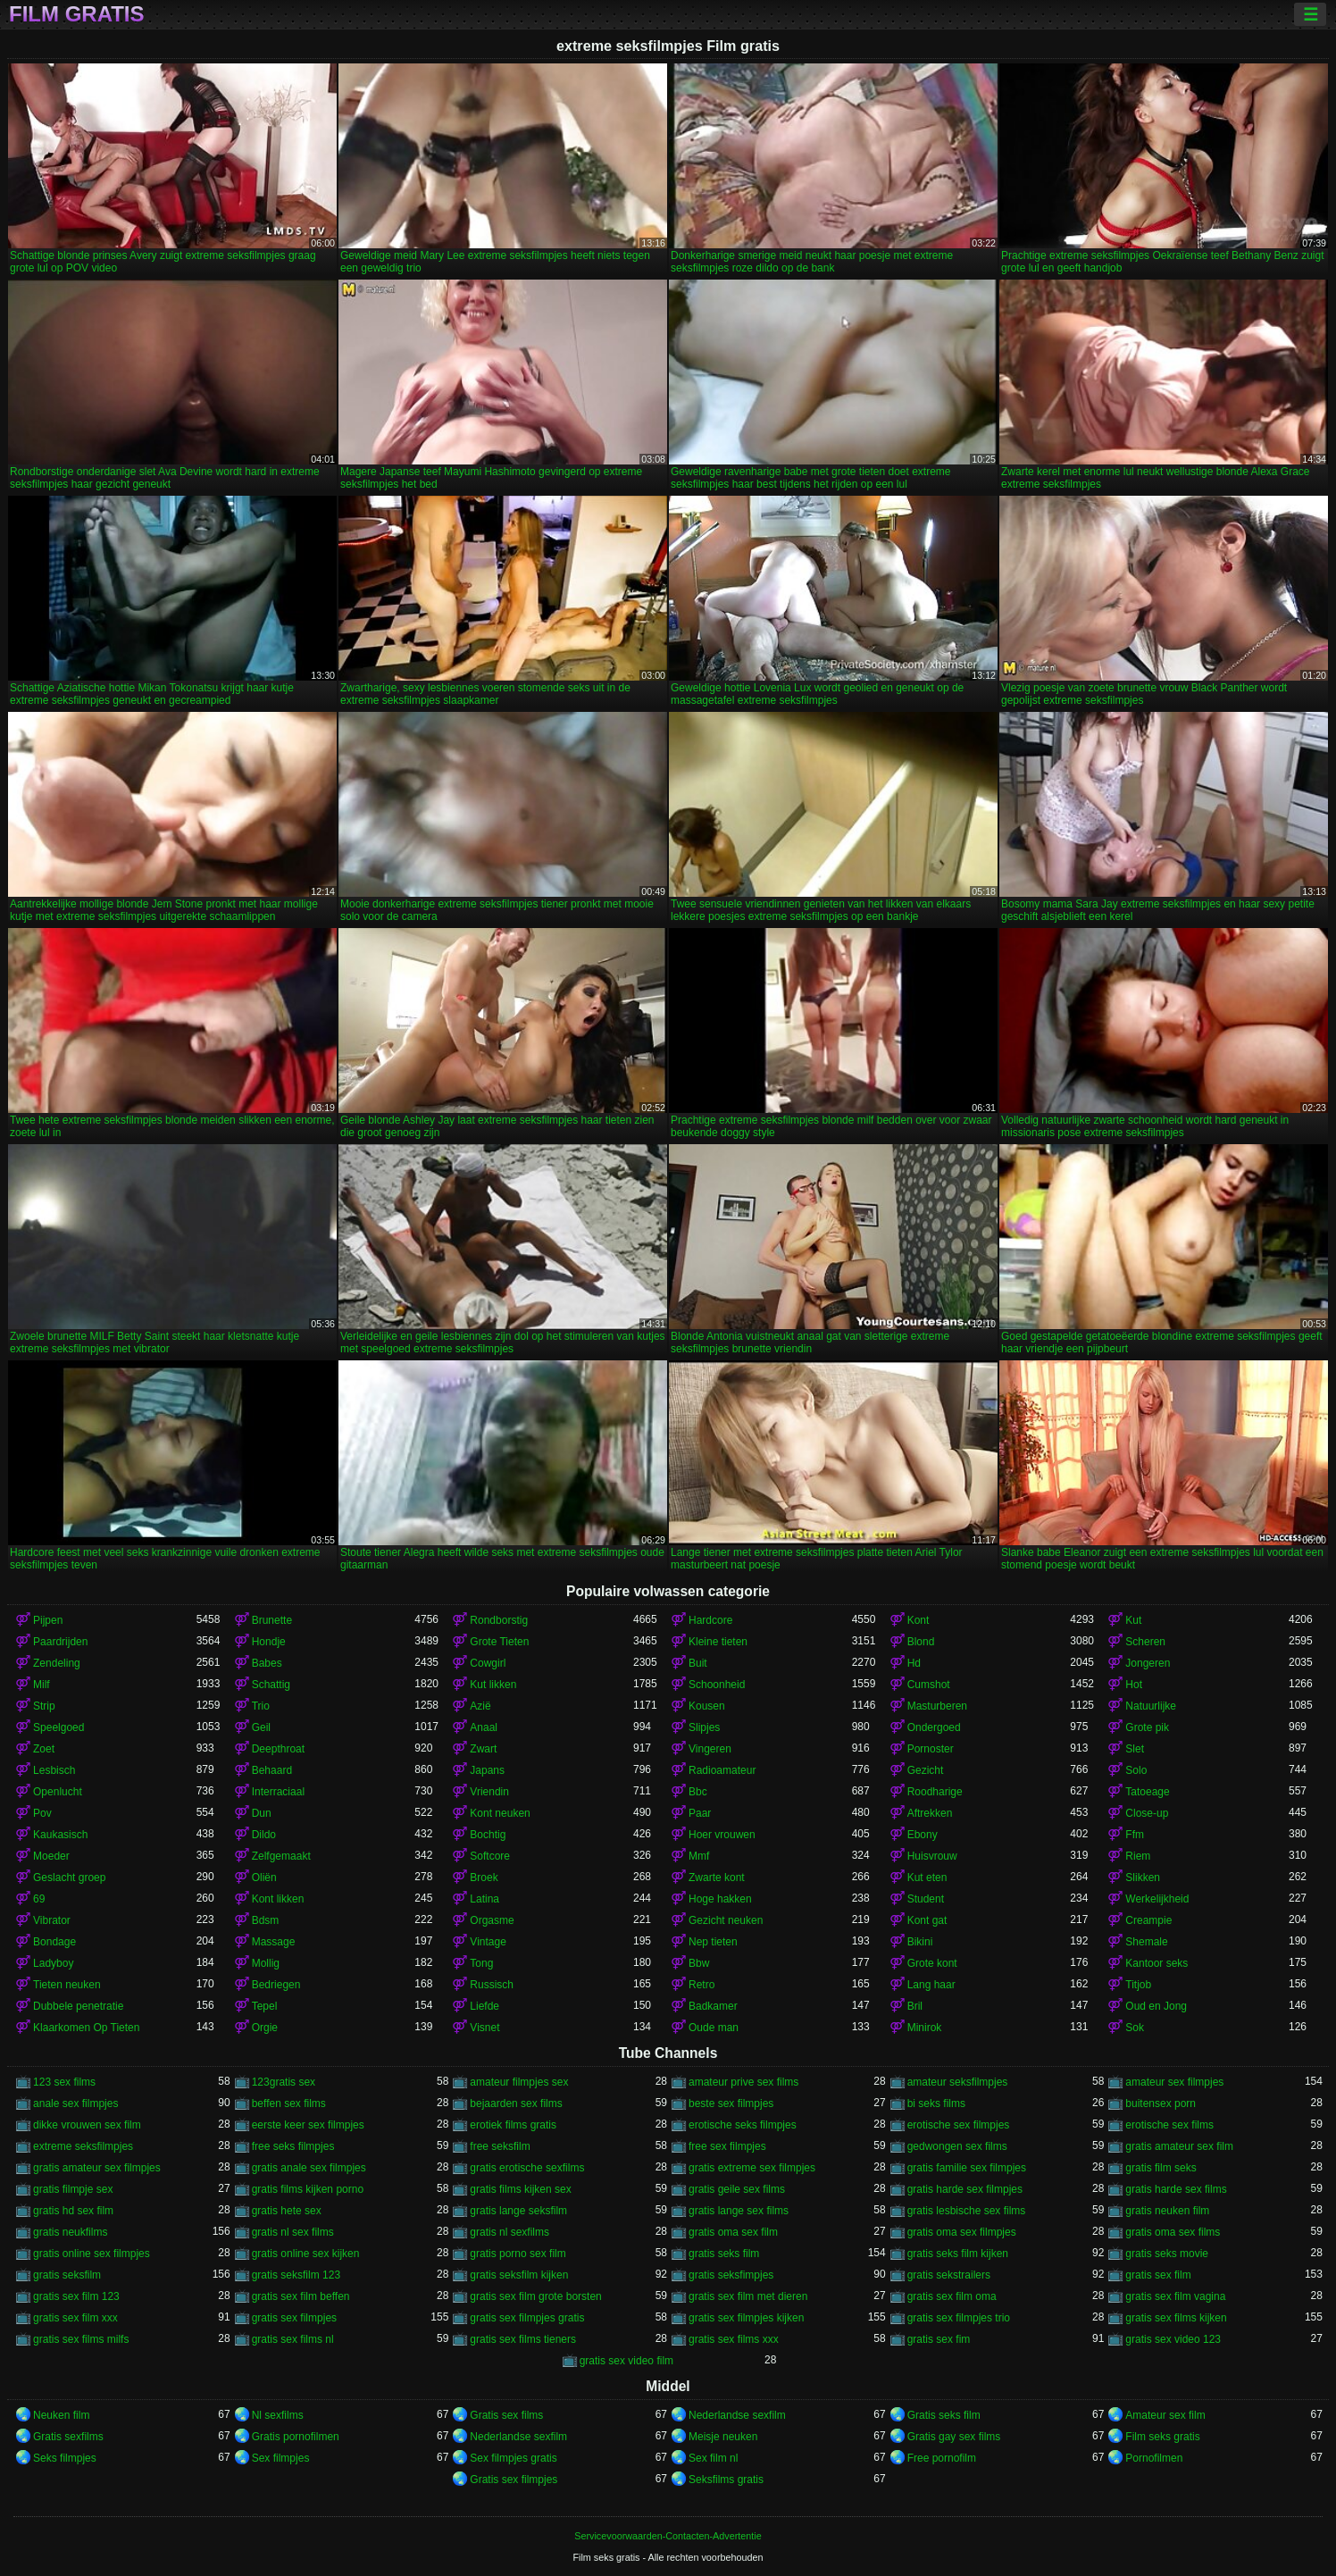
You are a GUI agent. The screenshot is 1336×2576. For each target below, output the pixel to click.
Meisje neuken (723, 2436)
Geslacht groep (69, 1877)
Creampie (1148, 1920)
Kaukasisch (60, 1834)
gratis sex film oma (952, 2296)
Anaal (483, 1727)
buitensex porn (1160, 2103)
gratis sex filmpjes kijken (746, 2318)
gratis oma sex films (1172, 2232)
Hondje (269, 1641)
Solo (1136, 1770)
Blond (921, 1641)
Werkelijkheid (1157, 1899)
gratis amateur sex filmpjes (97, 2168)
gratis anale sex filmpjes (309, 2168)
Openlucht (57, 1792)
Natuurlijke (1150, 1706)
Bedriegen (276, 1984)
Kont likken (278, 1899)
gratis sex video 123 (1173, 2339)
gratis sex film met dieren (748, 2296)
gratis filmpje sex (73, 2189)
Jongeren (1147, 1663)
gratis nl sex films (293, 2232)
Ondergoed (934, 1727)
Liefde (484, 2006)
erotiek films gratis (513, 2125)
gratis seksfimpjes (731, 2275)
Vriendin (489, 1792)
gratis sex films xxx (734, 2339)
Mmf (699, 1856)
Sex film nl (713, 2458)
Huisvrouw (932, 1856)
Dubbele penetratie (78, 2006)
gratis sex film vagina (1175, 2296)
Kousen (707, 1706)
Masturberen (937, 1706)
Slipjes (704, 1727)
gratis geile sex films (737, 2189)
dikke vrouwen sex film (87, 2125)
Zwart (483, 1749)
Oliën (264, 1877)
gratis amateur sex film (1179, 2146)
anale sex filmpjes (75, 2103)
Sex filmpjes (281, 2458)
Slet (1134, 1749)
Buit (698, 1663)
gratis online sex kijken (306, 2253)
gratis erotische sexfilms (527, 2168)
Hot (1133, 1684)
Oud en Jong (1156, 2006)
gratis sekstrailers (948, 2275)
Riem (1137, 1856)
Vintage (487, 1942)
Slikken (1142, 1877)
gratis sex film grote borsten (535, 2296)
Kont (918, 1620)
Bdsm (266, 1920)
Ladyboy (53, 1963)
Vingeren (710, 1749)
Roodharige (935, 1792)
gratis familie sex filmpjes (966, 2168)
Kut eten (927, 1877)
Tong (481, 1963)
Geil (261, 1727)
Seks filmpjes (64, 2458)
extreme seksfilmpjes (83, 2146)
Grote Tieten (499, 1641)
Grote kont (932, 1963)
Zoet (43, 1749)
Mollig (266, 1963)
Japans (487, 1770)
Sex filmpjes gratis (513, 2458)
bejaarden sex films (516, 2103)
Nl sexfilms (278, 2415)
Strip (44, 1706)
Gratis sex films (506, 2415)
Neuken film (61, 2415)
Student (925, 1899)
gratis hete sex (286, 2210)
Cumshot (928, 1684)
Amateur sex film (1165, 2415)
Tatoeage (1147, 1792)
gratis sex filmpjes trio (958, 2318)
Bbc (698, 1792)
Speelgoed (58, 1727)
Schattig (271, 1684)
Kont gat (927, 1920)
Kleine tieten (718, 1641)
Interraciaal (278, 1792)
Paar (700, 1813)
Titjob (1138, 1984)
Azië (480, 1706)
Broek (483, 1877)
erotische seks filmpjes (743, 2125)
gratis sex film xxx (75, 2318)
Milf (41, 1684)
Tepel (265, 2006)
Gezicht (925, 1770)
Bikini (920, 1942)
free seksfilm (500, 2146)
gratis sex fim (939, 2339)
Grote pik (1147, 1727)
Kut (1133, 1620)
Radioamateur (722, 1770)
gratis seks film (724, 2253)
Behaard (272, 1770)
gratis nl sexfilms (509, 2232)
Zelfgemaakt (281, 1856)
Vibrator (52, 1920)
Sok (1134, 2027)
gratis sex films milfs (81, 2339)
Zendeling (56, 1663)
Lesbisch (54, 1770)
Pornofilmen (1153, 2458)
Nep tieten (713, 1942)
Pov (42, 1813)
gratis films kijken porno (307, 2189)
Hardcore (710, 1620)
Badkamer (713, 2006)
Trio (261, 1706)
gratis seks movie (1166, 2253)
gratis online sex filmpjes (91, 2253)
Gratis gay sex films (954, 2436)
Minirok (924, 2027)
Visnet (484, 2027)
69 (39, 1899)
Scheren (1145, 1641)
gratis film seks (1160, 2168)
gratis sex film (1157, 2275)
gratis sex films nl (293, 2339)
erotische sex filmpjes (958, 2125)
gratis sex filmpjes (294, 2318)
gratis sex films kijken (1175, 2318)
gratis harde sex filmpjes (965, 2189)
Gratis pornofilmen (295, 2436)
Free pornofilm (941, 2458)
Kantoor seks (1156, 1963)
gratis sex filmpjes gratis (527, 2318)
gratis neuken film (1167, 2210)
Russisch (492, 1984)
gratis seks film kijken (957, 2253)
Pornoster (930, 1749)
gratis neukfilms (70, 2232)
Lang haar (931, 1984)
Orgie (265, 2027)
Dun (261, 1813)
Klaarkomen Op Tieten (86, 2027)
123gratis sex (283, 2082)
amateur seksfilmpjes (957, 2082)
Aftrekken (930, 1813)
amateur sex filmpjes (1174, 2082)
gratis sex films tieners (523, 2339)
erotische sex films (1169, 2125)
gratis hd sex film (73, 2210)
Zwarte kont (717, 1877)
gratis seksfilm (67, 2275)
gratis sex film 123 (76, 2296)
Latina (484, 1899)
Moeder (51, 1856)
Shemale (1146, 1942)
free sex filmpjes (727, 2146)
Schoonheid (717, 1684)
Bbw (699, 1963)
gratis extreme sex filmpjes (752, 2168)
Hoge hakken (720, 1899)
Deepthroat (278, 1749)
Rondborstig (499, 1620)
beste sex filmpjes (731, 2103)
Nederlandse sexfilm (737, 2415)
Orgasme (492, 1920)
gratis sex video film (626, 2360)
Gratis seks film (944, 2415)
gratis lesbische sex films (966, 2210)
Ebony (922, 1834)
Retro (701, 1984)
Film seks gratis (1162, 2436)
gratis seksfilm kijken (519, 2275)
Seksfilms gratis (726, 2479)
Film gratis (77, 14)
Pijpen (48, 1620)
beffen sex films (289, 2103)
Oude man (714, 2027)
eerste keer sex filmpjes (308, 2125)
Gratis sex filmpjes (513, 2479)
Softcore (490, 1856)
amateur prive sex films (743, 2082)
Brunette (272, 1620)
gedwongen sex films (957, 2146)
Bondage (54, 1942)
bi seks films (936, 2103)
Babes (267, 1663)
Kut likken (493, 1684)
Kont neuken (500, 1813)
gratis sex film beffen (301, 2296)
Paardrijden (60, 1641)
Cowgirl (487, 1663)
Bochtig (487, 1834)
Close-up (1146, 1813)
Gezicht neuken (726, 1920)
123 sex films (64, 2082)
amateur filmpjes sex (519, 2082)
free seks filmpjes (293, 2146)
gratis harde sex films (1175, 2189)
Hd (914, 1663)
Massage (274, 1942)
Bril (915, 2006)
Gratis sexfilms (68, 2436)
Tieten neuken (67, 1984)
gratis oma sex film (733, 2232)
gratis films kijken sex (520, 2189)
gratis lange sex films (739, 2210)
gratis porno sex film (517, 2253)
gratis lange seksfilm (518, 2210)
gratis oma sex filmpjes (961, 2232)
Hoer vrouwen (722, 1834)
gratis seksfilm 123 (296, 2275)
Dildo (264, 1834)
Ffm (1134, 1834)
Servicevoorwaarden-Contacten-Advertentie (667, 2535)
